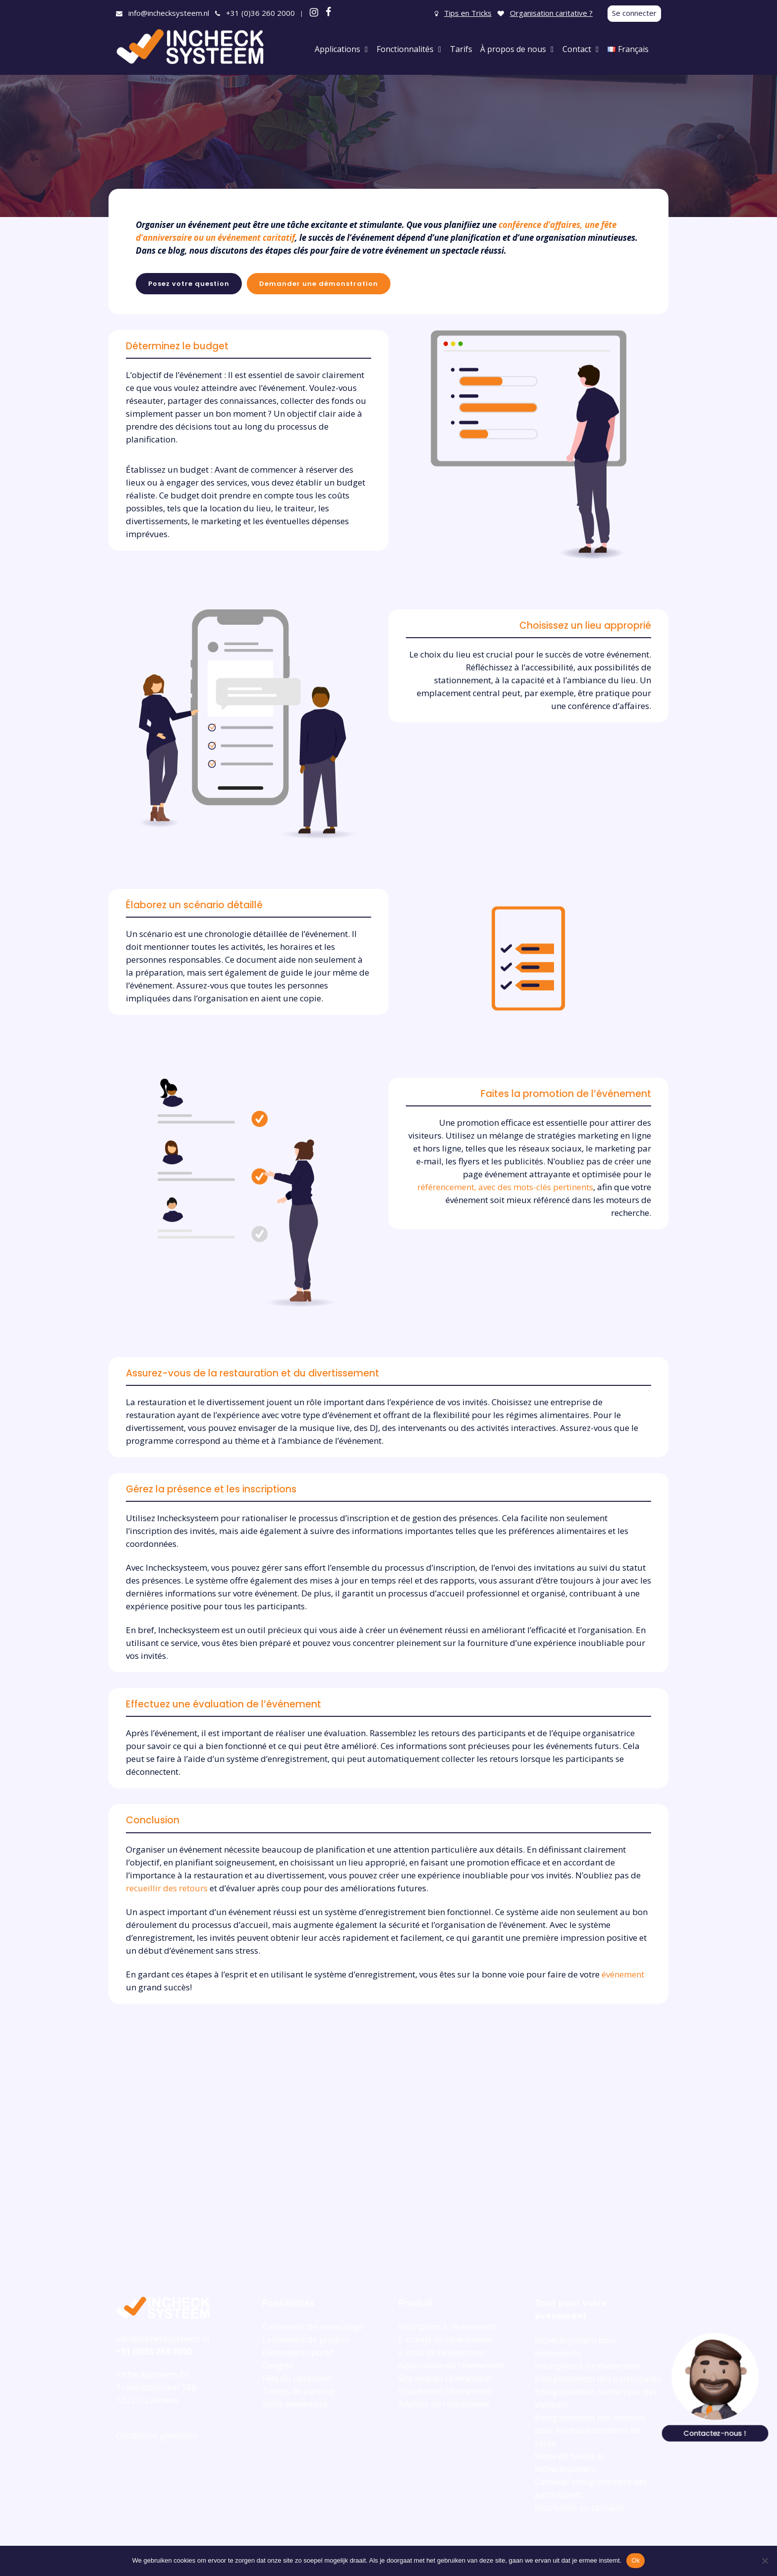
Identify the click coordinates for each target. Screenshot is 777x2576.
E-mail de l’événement (441, 2352)
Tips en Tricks (468, 13)
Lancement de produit (305, 2339)
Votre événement (295, 2404)
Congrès (278, 2365)
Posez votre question (188, 283)
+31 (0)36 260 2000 (260, 13)
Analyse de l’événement (444, 2404)
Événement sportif (297, 2352)
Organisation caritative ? (551, 13)
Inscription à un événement (588, 2365)
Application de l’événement (451, 2365)
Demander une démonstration (318, 283)
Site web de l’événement (445, 2378)
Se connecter (634, 13)
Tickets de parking (298, 2391)
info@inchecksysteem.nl (168, 13)
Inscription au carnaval (580, 2507)
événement (623, 1974)
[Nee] (765, 2561)
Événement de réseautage (312, 2326)
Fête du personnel (297, 2378)
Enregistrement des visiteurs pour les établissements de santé (590, 2430)
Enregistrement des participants (598, 2378)
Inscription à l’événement (447, 2326)
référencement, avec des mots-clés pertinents (505, 1187)
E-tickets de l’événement (445, 2339)
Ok (635, 2560)
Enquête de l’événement (445, 2391)
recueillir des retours (167, 1888)
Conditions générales (157, 2435)
